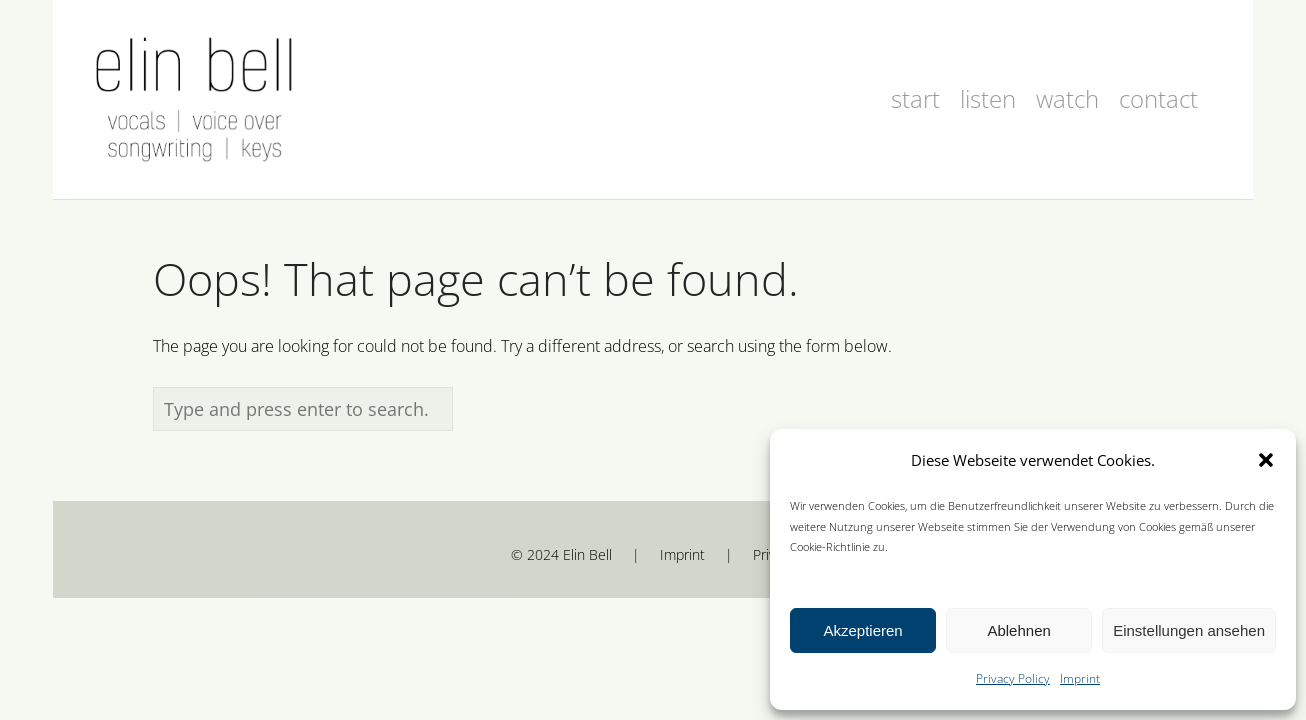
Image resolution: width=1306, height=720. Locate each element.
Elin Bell (587, 554)
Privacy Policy (1013, 678)
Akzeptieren (862, 630)
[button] (1266, 460)
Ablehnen (1018, 630)
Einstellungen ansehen (1189, 630)
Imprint (1080, 678)
